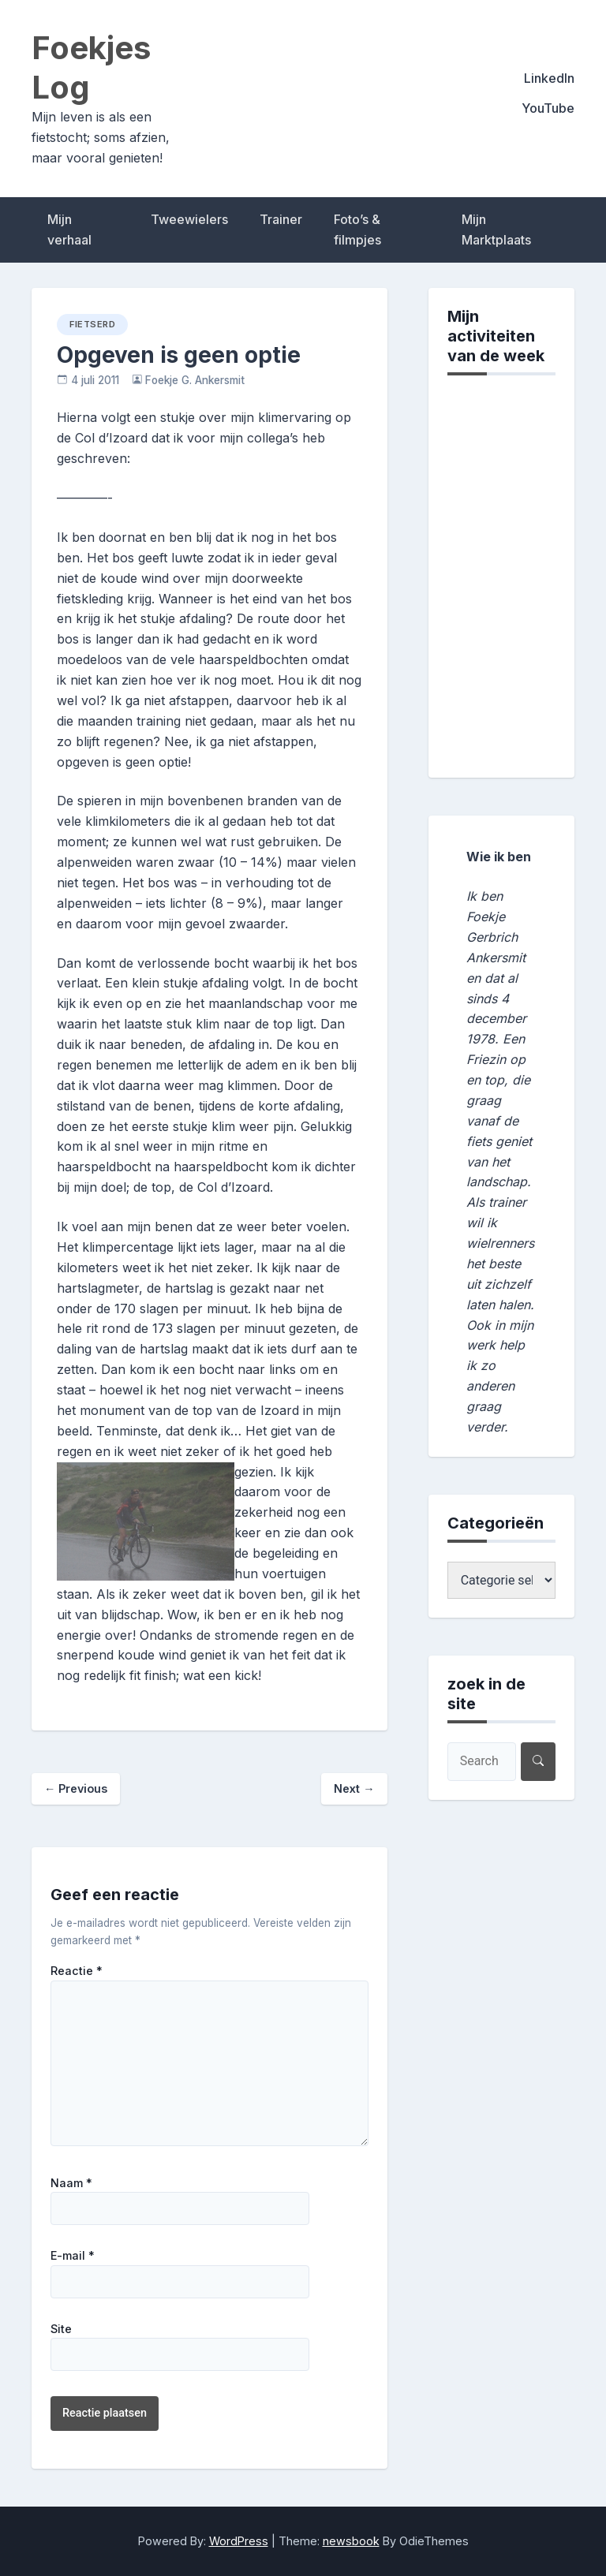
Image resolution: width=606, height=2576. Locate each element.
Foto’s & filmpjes (357, 229)
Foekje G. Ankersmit (195, 380)
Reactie (76, 1971)
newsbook (351, 2541)
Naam (71, 2183)
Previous (75, 1788)
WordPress (238, 2541)
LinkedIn (549, 78)
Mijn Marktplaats (496, 229)
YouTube (548, 108)
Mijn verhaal (69, 229)
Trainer (281, 219)
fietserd (92, 324)
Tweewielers (189, 219)
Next (354, 1788)
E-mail (72, 2255)
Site (61, 2329)
